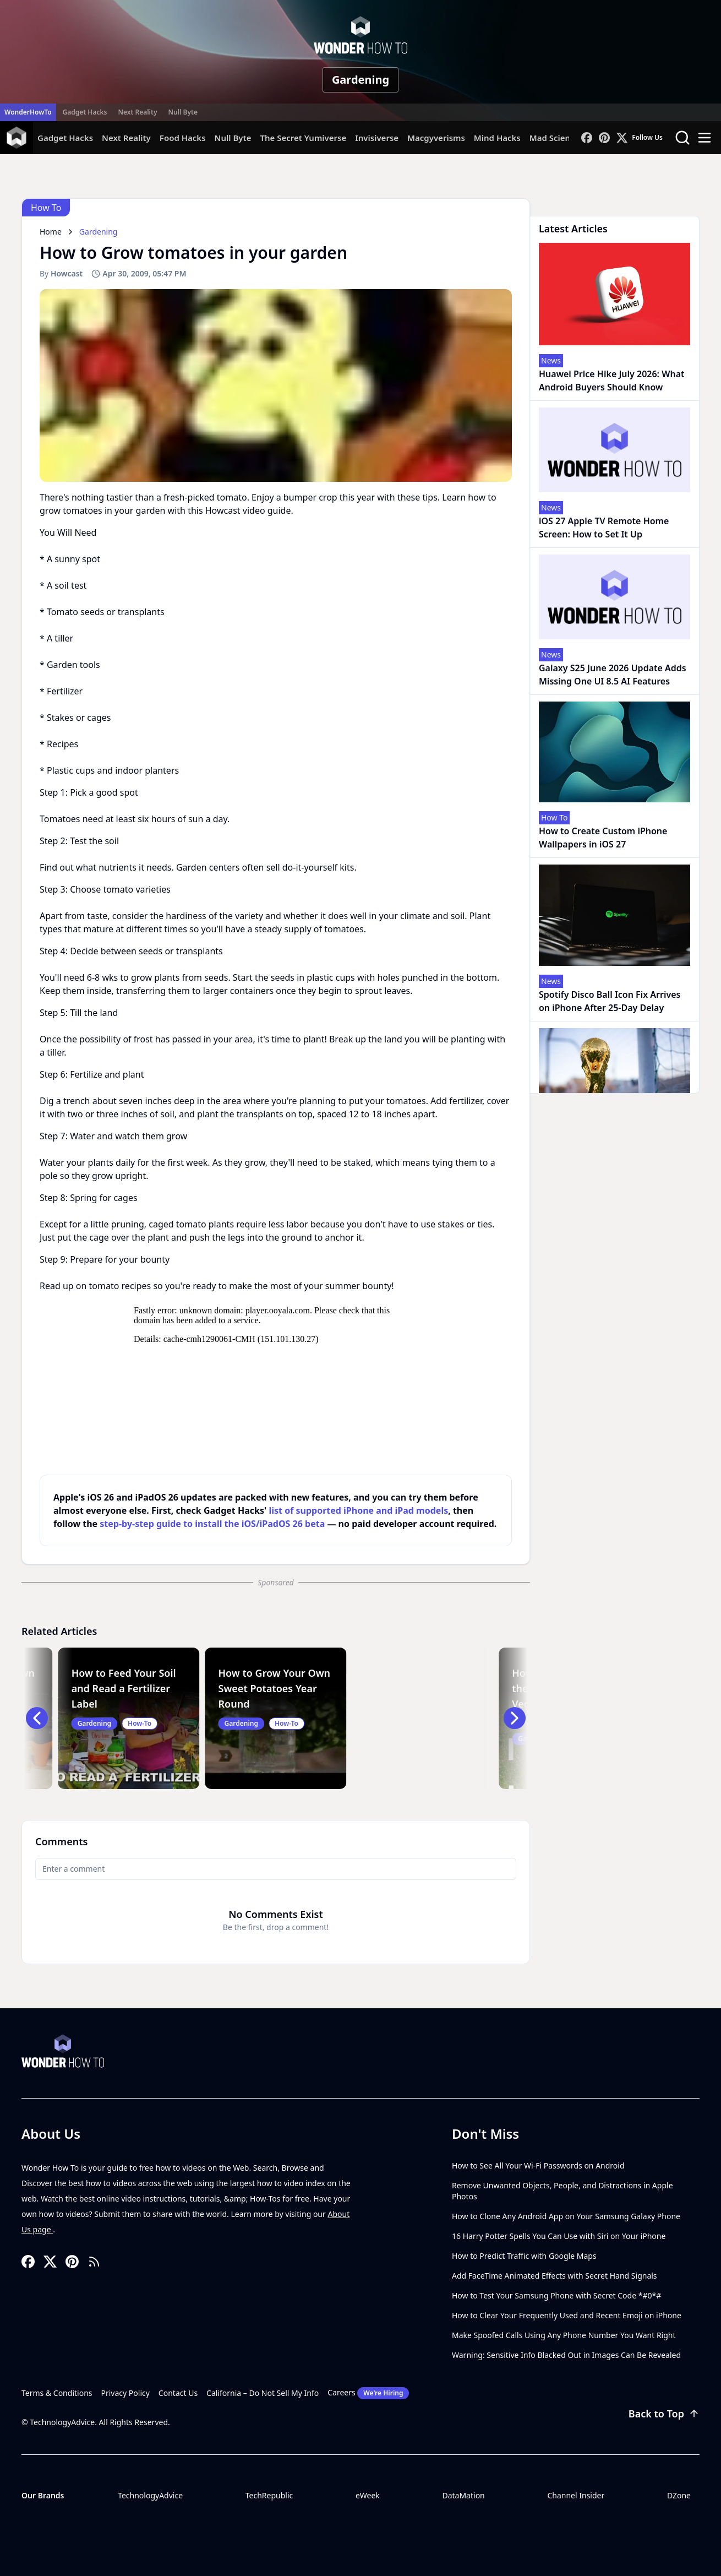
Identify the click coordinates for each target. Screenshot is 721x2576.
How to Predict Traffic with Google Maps (524, 2256)
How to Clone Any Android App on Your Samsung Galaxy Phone (566, 2216)
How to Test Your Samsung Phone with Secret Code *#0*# (556, 2295)
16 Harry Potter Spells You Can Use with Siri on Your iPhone (558, 2236)
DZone (679, 2495)
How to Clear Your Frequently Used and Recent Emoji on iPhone (566, 2315)
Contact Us (178, 2393)
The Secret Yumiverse (303, 137)
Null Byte (182, 112)
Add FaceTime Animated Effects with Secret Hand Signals (554, 2275)
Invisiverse (376, 137)
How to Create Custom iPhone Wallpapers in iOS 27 (603, 837)
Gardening (360, 79)
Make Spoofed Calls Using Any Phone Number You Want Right (564, 2335)
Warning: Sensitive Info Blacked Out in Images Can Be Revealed (566, 2355)
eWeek (368, 2495)
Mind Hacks (497, 137)
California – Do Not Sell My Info (262, 2393)
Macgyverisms (436, 137)
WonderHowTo (28, 112)
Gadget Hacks (85, 112)
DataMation (463, 2495)
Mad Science (554, 137)
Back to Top (664, 2413)
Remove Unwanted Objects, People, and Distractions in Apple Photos (562, 2191)
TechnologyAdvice (150, 2495)
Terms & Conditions (56, 2393)
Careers (368, 2393)
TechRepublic (269, 2495)
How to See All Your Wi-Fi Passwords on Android (538, 2165)
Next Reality (137, 112)
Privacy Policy (125, 2393)
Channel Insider (575, 2495)
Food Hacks (183, 137)
